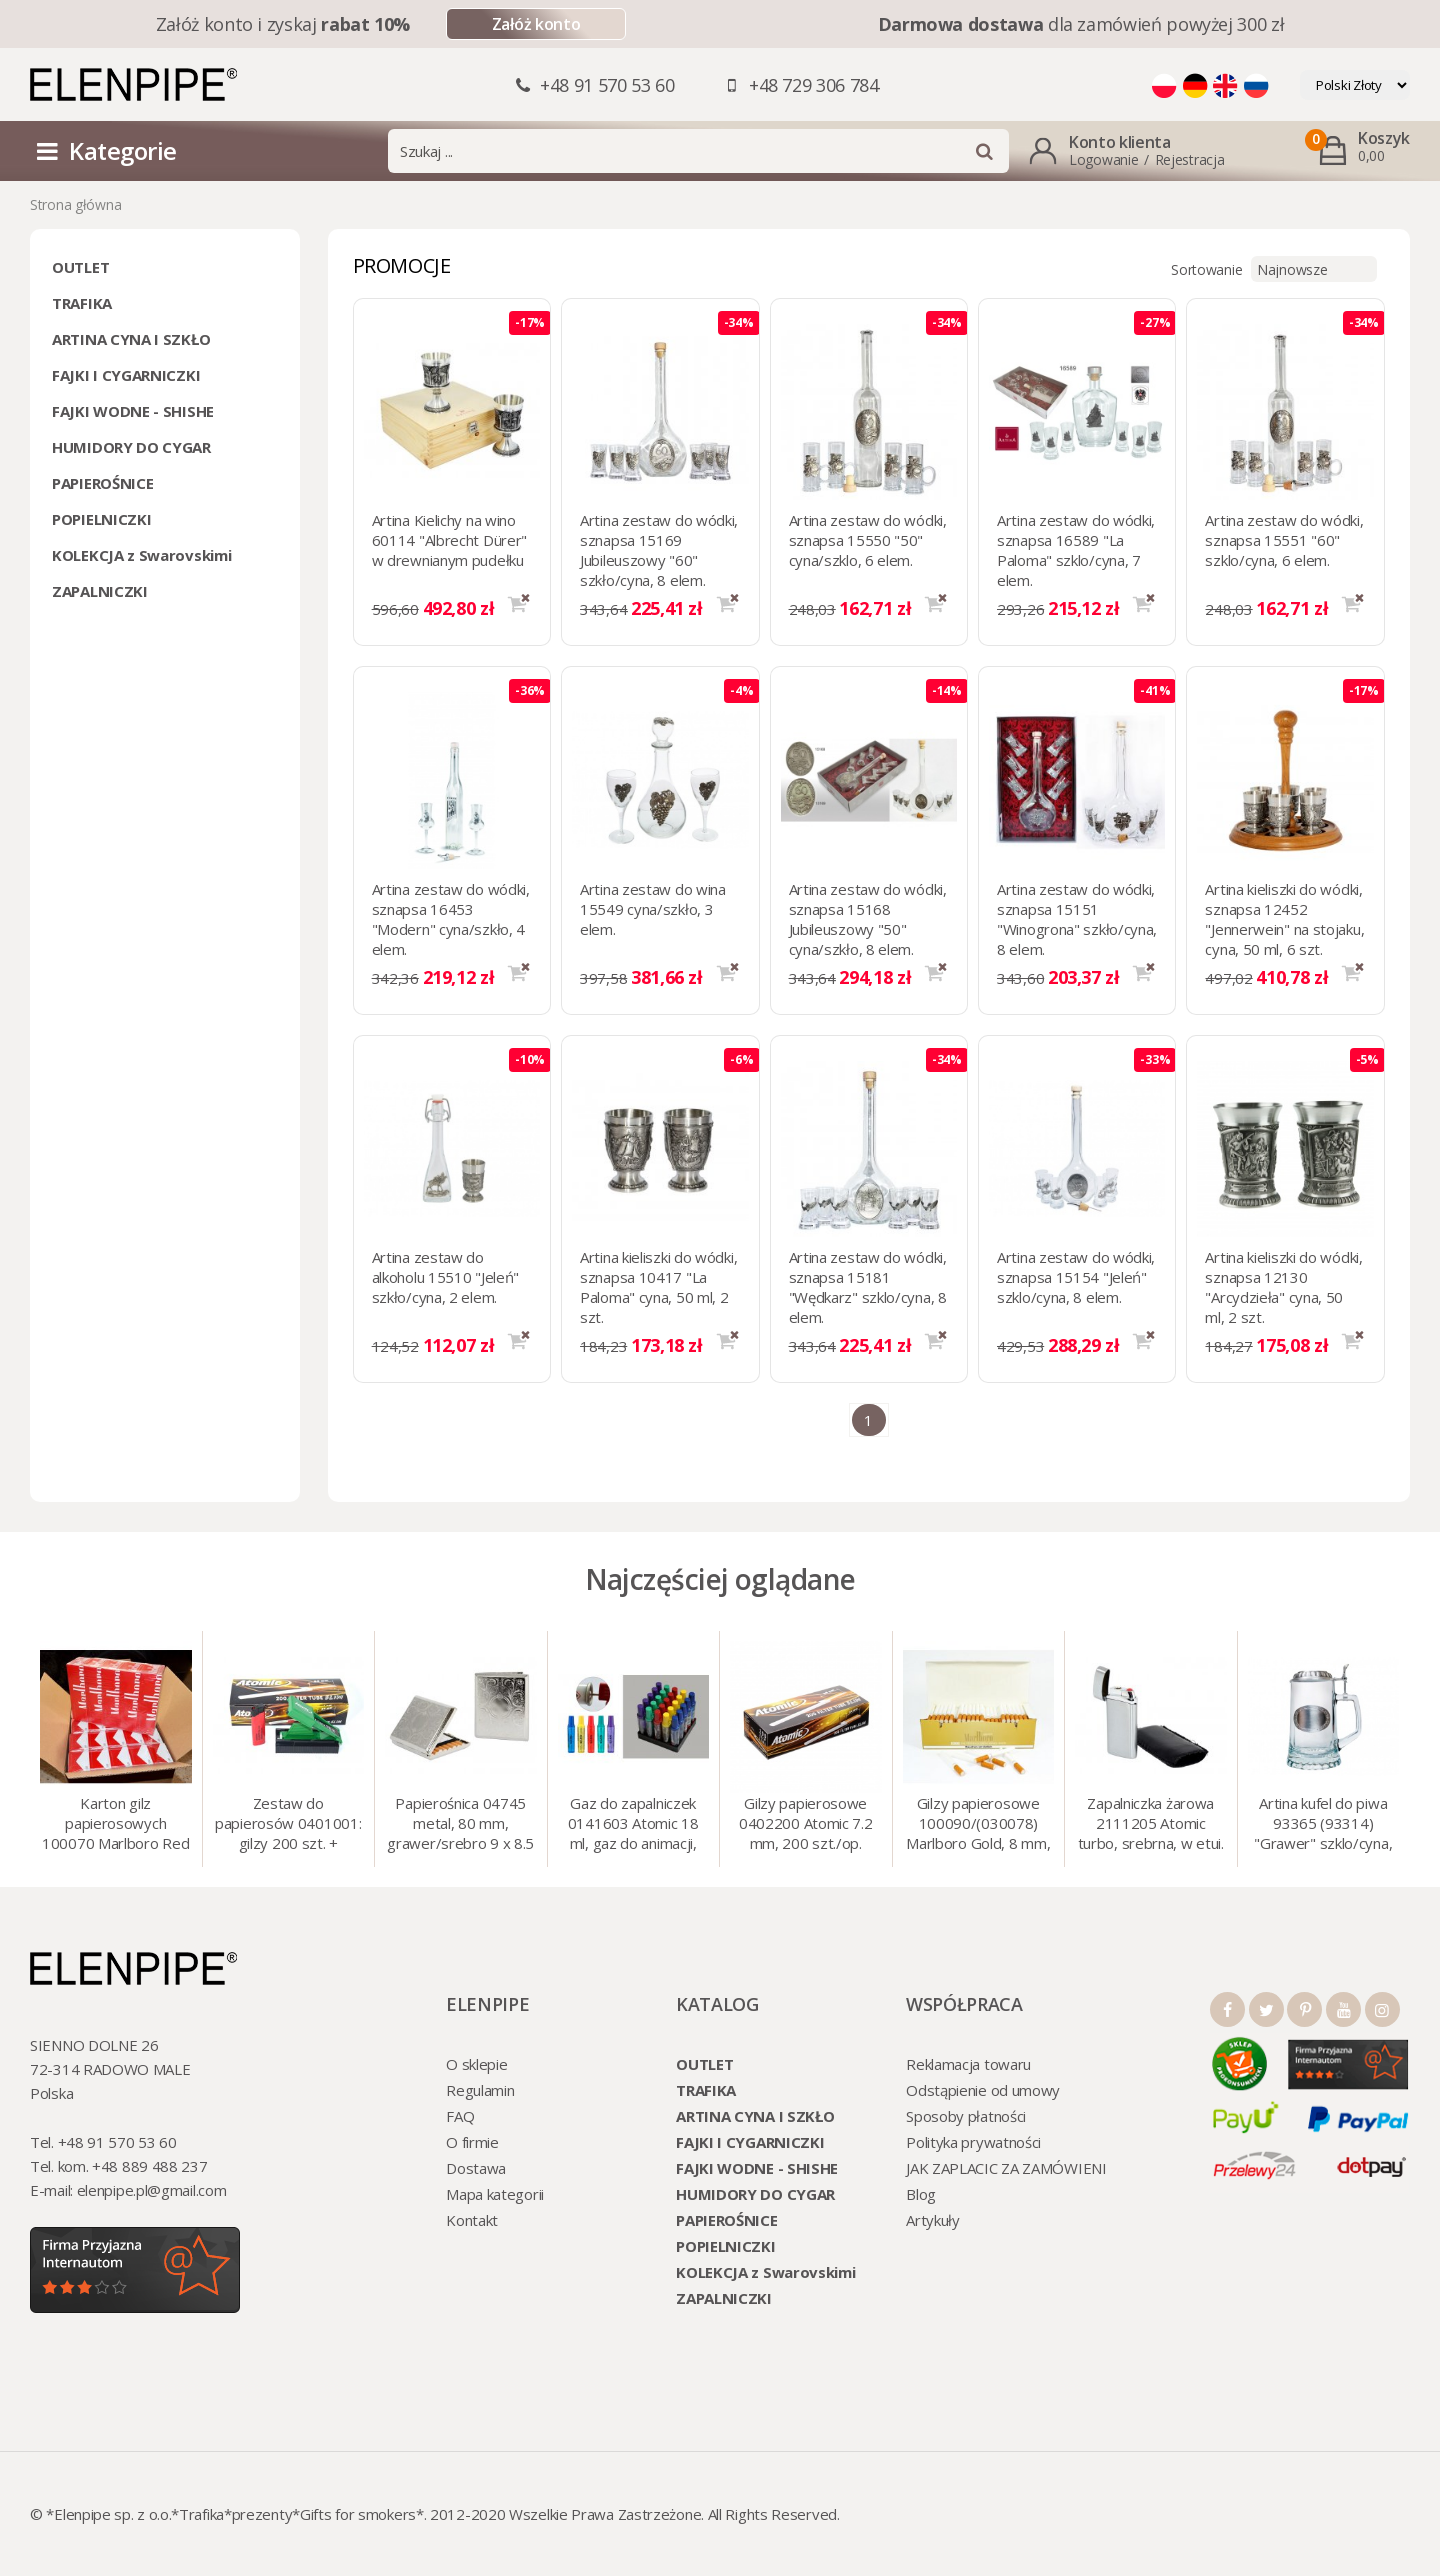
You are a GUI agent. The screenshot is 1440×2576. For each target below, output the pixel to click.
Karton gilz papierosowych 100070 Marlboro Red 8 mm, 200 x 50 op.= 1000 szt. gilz (115, 1825)
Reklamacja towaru (968, 2064)
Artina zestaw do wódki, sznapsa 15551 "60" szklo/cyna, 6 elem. (1284, 540)
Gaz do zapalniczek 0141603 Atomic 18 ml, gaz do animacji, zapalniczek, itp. (633, 1825)
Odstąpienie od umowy (983, 2090)
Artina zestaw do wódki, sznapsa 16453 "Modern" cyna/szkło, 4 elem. (451, 919)
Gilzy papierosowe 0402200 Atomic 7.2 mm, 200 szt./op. (806, 1823)
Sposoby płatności (966, 2116)
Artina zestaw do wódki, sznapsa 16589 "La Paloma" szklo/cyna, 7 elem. (1076, 550)
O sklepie (476, 2064)
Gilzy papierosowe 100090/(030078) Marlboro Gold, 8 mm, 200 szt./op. (978, 1825)
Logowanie (1103, 159)
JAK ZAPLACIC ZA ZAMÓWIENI (1006, 2168)
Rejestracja (1190, 159)
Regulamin (480, 2090)
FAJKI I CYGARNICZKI (126, 375)
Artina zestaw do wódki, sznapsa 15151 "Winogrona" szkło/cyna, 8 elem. (1077, 919)
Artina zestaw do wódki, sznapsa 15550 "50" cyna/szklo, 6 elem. (868, 540)
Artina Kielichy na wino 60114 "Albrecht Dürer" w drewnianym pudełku (449, 540)
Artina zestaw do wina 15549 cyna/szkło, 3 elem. (653, 909)
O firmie (472, 2142)
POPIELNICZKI (101, 519)
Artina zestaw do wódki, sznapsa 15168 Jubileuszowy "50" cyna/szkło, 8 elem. (868, 919)
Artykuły (933, 2220)
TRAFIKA (82, 303)
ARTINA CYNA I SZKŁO (131, 339)
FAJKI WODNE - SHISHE (133, 411)
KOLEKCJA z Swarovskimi (141, 555)
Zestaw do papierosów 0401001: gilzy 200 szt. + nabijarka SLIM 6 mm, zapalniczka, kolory (288, 1825)
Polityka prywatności (973, 2142)
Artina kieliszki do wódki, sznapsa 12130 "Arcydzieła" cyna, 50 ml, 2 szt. (1283, 1287)
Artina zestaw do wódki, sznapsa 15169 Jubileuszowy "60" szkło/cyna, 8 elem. (659, 550)
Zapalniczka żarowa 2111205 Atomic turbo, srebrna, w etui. (1151, 1823)
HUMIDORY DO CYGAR (131, 447)
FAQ (460, 2116)
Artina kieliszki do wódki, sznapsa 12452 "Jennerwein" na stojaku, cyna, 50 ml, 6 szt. (1284, 919)
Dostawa (476, 2168)
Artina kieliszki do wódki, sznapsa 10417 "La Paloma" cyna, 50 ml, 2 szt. (658, 1287)
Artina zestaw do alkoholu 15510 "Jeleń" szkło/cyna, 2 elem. (445, 1277)
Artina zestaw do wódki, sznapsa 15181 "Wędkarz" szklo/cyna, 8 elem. (868, 1287)
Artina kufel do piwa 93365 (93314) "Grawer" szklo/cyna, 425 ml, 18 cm (1323, 1825)
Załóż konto (536, 24)
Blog (921, 2194)
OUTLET (80, 267)
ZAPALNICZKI (100, 591)
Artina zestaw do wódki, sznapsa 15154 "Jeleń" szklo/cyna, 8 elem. (1076, 1277)
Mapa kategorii (495, 2194)
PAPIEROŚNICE (102, 483)
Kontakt (472, 2220)
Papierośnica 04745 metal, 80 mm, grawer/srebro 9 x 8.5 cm (460, 1825)
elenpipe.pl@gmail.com (152, 2190)
